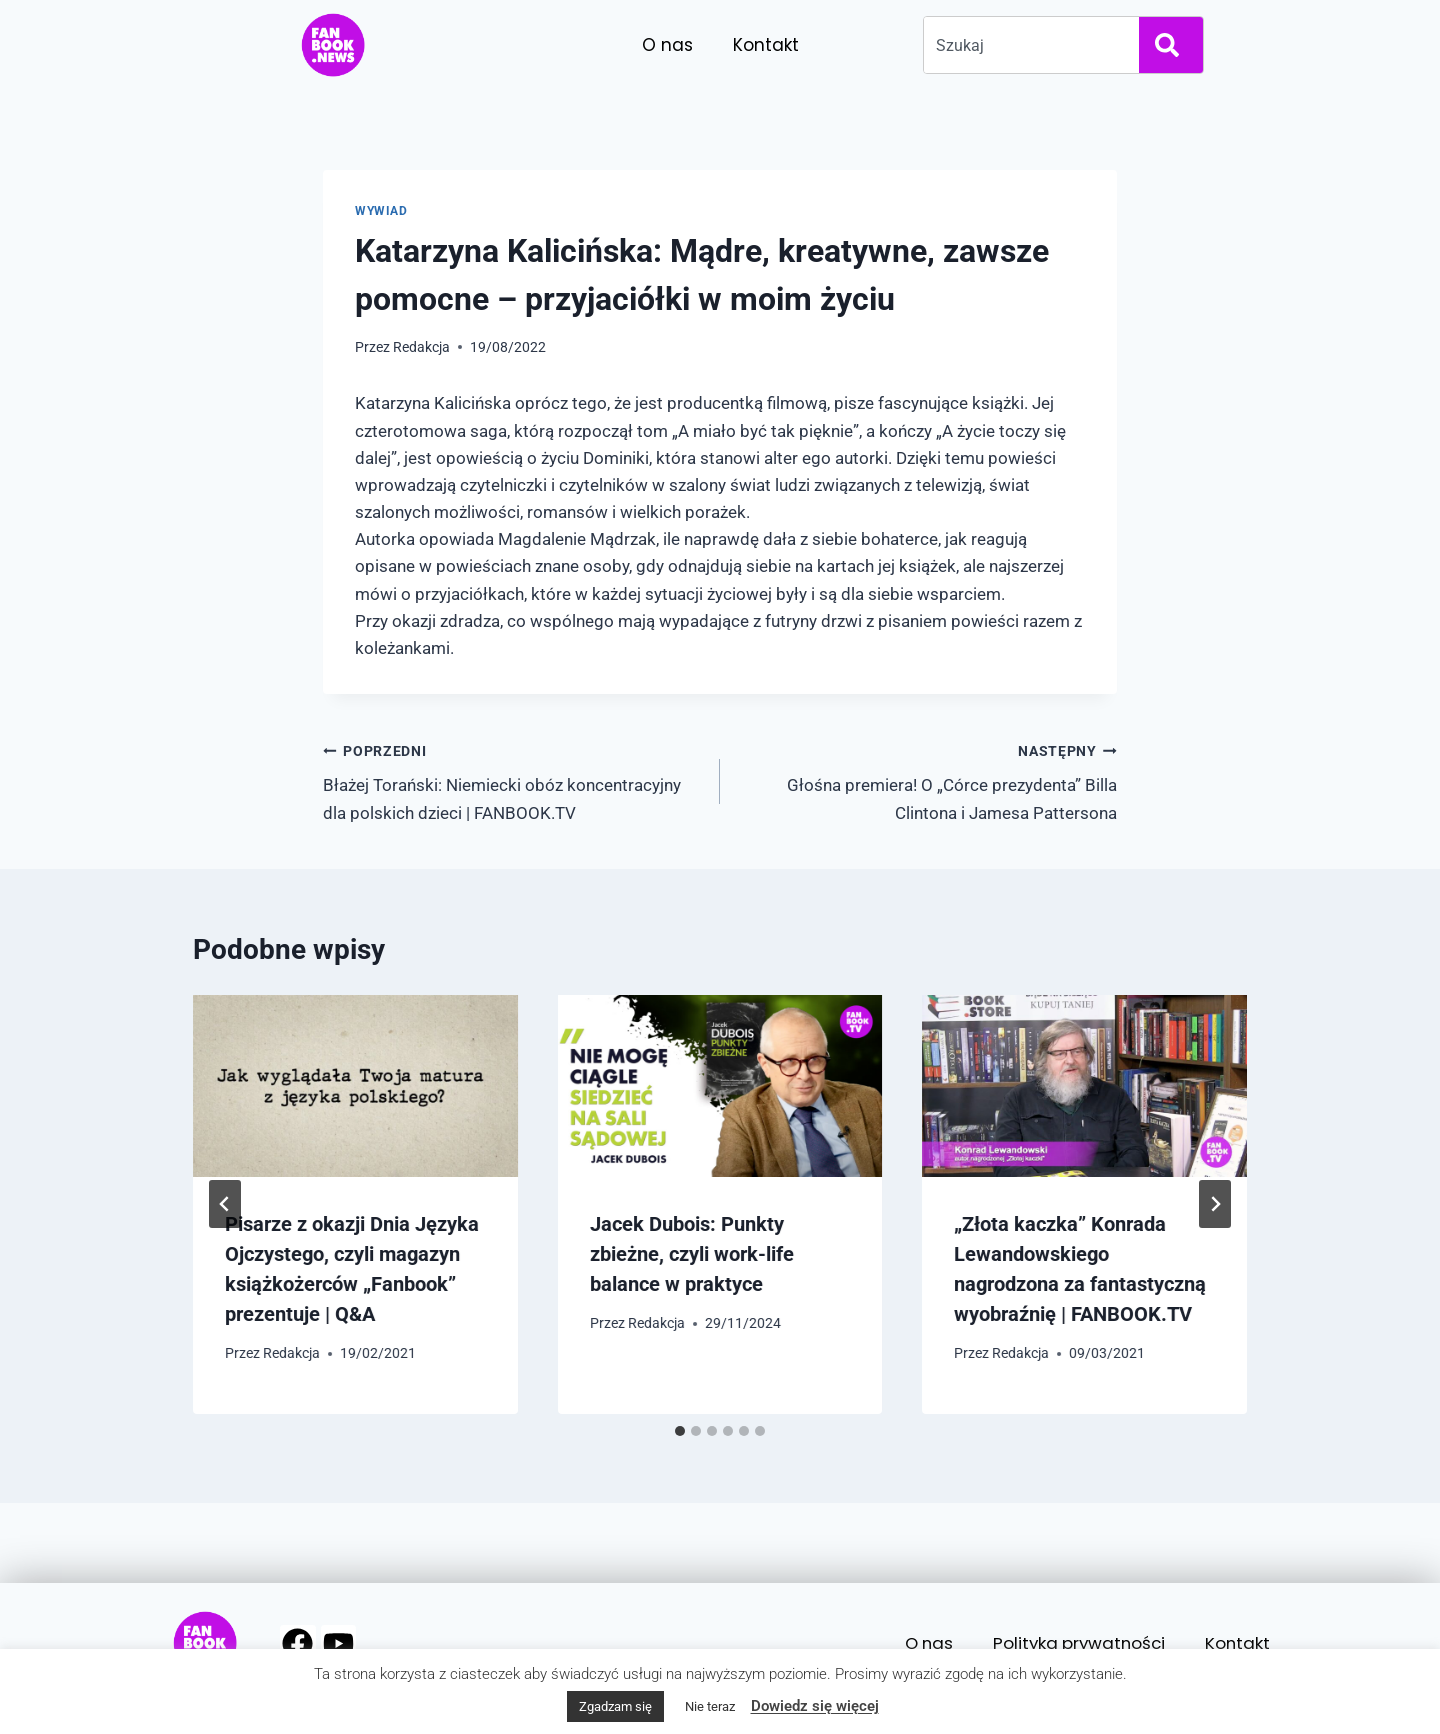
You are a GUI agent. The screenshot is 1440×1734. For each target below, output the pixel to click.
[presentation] (355, 1086)
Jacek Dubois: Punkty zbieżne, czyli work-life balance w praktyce (692, 1254)
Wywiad (381, 211)
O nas (667, 45)
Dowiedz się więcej (815, 1706)
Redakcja (421, 347)
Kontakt (766, 45)
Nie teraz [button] (710, 1706)
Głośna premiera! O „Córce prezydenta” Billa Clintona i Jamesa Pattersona (927, 780)
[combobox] (1027, 45)
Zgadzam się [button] (615, 1706)
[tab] (680, 1431)
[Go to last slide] (225, 1204)
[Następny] (1215, 1204)
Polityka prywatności (1075, 1643)
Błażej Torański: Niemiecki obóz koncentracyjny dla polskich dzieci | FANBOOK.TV (513, 780)
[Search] (1171, 45)
